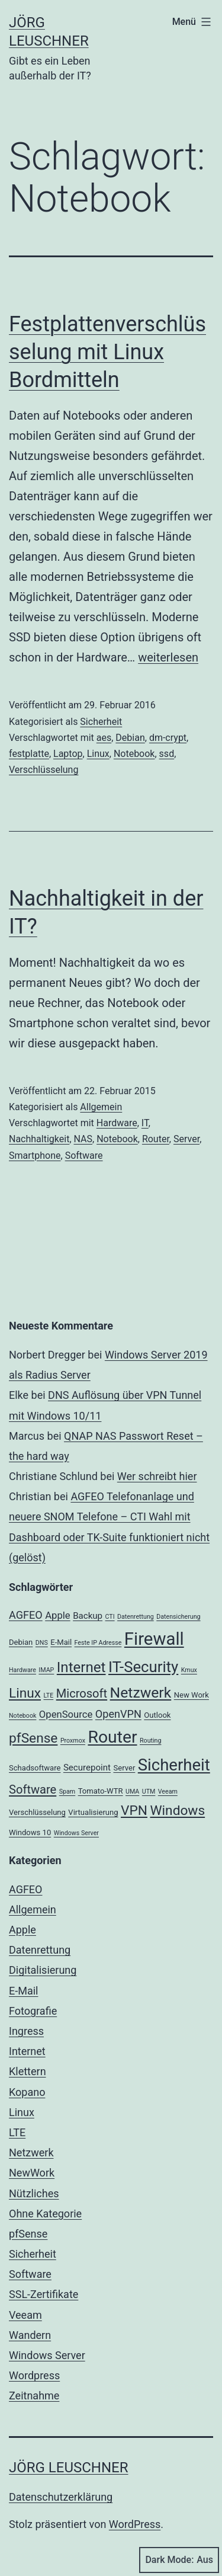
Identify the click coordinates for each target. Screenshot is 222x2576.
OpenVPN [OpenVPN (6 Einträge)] (118, 1714)
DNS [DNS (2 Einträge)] (42, 1643)
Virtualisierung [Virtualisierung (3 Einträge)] (93, 1812)
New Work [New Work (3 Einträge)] (191, 1694)
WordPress (134, 2524)
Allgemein (101, 1107)
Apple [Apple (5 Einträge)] (57, 1615)
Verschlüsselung (43, 769)
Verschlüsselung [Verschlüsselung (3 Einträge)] (37, 1812)
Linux (98, 753)
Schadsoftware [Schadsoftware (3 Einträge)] (34, 1767)
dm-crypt (167, 737)
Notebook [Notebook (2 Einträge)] (22, 1716)
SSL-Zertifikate (43, 2294)
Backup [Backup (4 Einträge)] (87, 1615)
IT (145, 1123)
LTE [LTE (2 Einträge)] (49, 1695)
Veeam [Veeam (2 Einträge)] (168, 1791)
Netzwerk (31, 2152)
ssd (167, 753)
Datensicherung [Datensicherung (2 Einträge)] (178, 1617)
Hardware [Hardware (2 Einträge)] (22, 1670)
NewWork (31, 2172)
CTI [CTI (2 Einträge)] (110, 1617)
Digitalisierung (42, 1970)
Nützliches (34, 2193)
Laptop (68, 753)
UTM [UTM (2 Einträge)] (149, 1791)
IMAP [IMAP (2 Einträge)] (46, 1670)
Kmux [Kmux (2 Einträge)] (189, 1670)
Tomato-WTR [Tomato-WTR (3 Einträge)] (100, 1790)
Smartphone (35, 1155)
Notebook (134, 753)
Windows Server (47, 2355)
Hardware (116, 1123)
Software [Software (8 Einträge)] (32, 1789)
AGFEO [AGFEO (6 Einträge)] (26, 1615)
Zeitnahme (34, 2395)
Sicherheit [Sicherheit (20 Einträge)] (174, 1765)
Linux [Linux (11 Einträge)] (25, 1693)
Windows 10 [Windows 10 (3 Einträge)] (30, 1832)
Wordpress (34, 2375)
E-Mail (23, 1990)
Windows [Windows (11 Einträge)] (177, 1810)
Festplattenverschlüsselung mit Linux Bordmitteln (107, 352)
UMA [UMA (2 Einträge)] (132, 1791)
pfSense (28, 2233)
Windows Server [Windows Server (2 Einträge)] (76, 1833)
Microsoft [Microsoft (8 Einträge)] (81, 1693)
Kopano (27, 2092)
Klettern (27, 2071)
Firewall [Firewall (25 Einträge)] (154, 1639)
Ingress (26, 2031)
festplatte (29, 753)
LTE (17, 2132)
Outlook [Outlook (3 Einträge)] (157, 1715)
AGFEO (25, 1889)
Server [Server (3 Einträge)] (124, 1767)
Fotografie (33, 2011)
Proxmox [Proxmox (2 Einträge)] (72, 1740)
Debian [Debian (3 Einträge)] (21, 1642)
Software (84, 1155)
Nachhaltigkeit (39, 1139)
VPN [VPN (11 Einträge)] (134, 1810)
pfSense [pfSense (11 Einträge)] (33, 1738)
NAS (83, 1139)
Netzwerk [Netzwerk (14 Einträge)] (141, 1692)
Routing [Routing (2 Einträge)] (150, 1740)
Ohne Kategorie (45, 2213)
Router (155, 1139)
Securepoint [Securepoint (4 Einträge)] (87, 1767)
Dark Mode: (179, 2560)
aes (103, 737)
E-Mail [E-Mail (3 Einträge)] (61, 1642)
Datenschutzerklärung (60, 2497)
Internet (27, 2051)
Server (186, 1139)
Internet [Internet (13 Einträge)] (81, 1667)
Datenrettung (39, 1950)
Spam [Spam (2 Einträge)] (67, 1791)
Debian (129, 737)
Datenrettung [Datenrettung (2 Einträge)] (135, 1617)
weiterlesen (168, 657)
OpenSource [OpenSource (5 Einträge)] (66, 1714)
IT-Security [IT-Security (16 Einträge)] (143, 1667)
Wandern (30, 2335)
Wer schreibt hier (157, 1476)
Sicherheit (101, 721)
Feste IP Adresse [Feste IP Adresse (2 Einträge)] (98, 1643)
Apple (22, 1929)
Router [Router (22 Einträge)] (112, 1737)
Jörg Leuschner (68, 2467)
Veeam (25, 2315)
